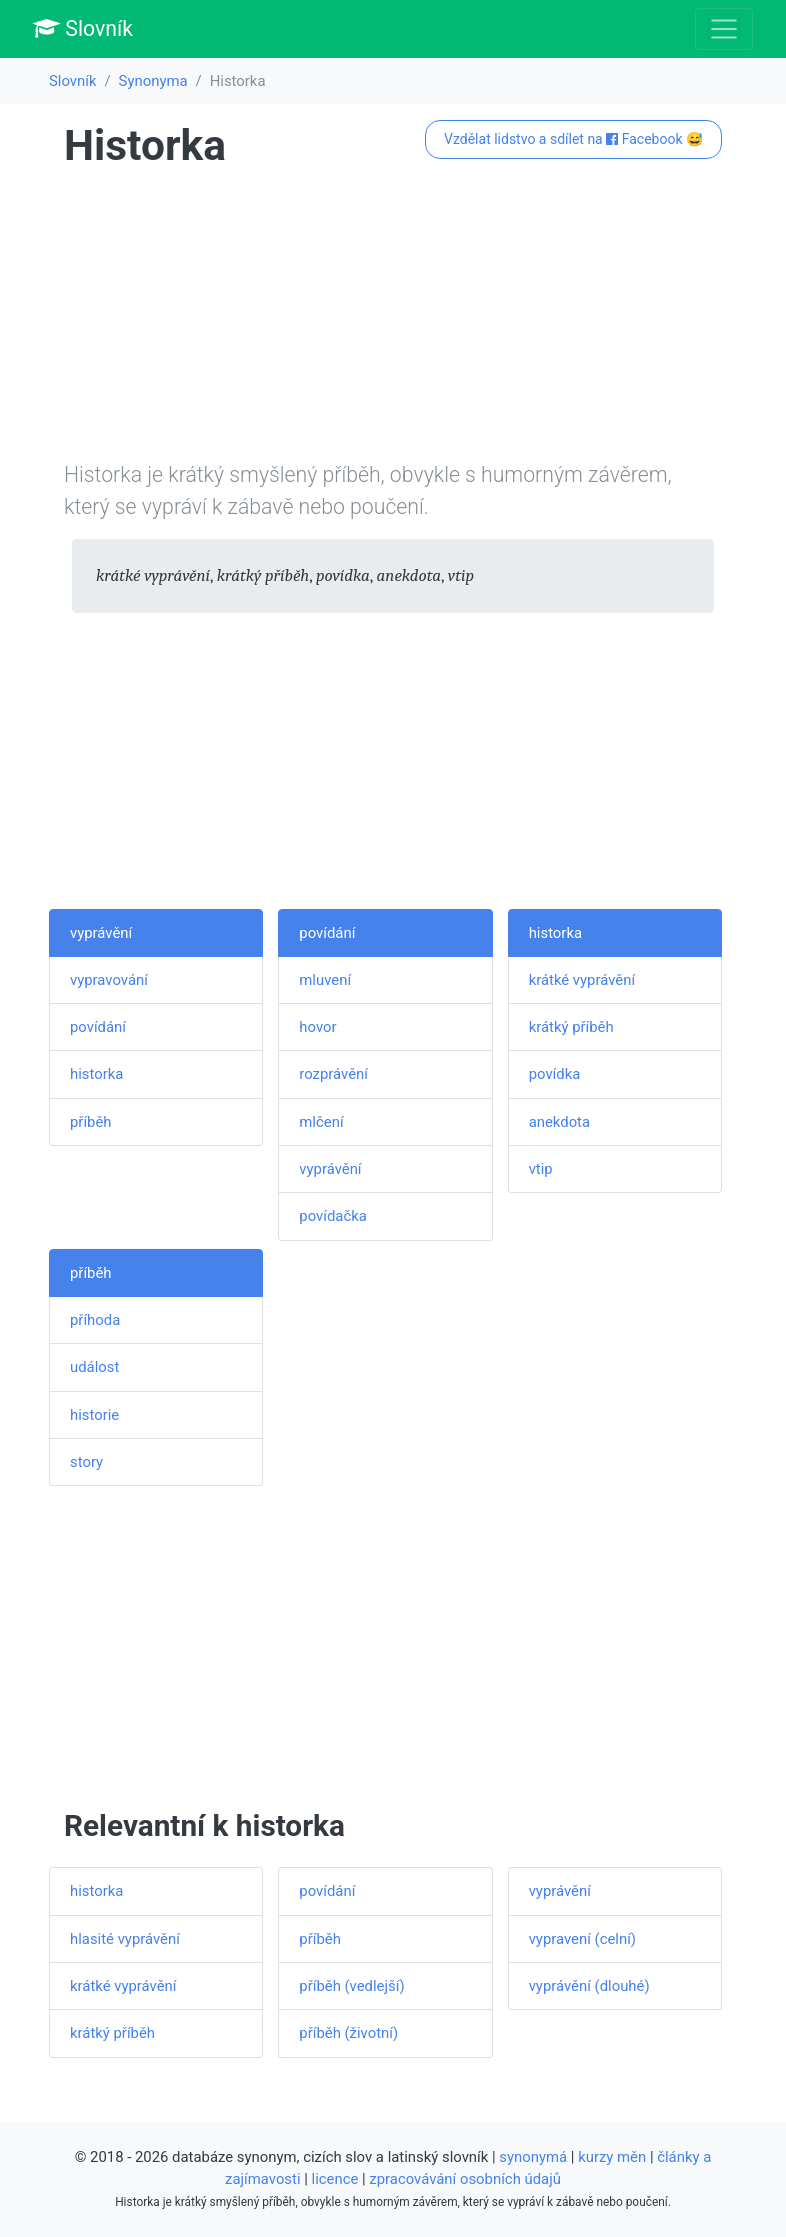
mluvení (325, 980)
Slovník (83, 28)
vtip (541, 1169)
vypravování (109, 980)
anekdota (559, 1122)
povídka (555, 1074)
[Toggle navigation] (724, 29)
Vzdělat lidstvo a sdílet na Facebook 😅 (573, 139)
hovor (317, 1027)
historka (96, 1074)
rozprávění (333, 1074)
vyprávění (101, 933)
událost (94, 1367)
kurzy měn (612, 2157)
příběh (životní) (348, 2033)
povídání (98, 1027)
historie (94, 1415)
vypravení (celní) (582, 1939)
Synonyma (153, 81)
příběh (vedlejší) (351, 1986)
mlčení (321, 1122)
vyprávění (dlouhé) (589, 1986)
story (86, 1462)
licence (335, 2179)
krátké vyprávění (582, 980)
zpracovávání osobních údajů (465, 2179)
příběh (91, 1122)
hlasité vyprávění (125, 1939)
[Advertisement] (393, 319)
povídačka (333, 1216)
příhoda (95, 1320)
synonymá (533, 2157)
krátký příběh (571, 1027)
